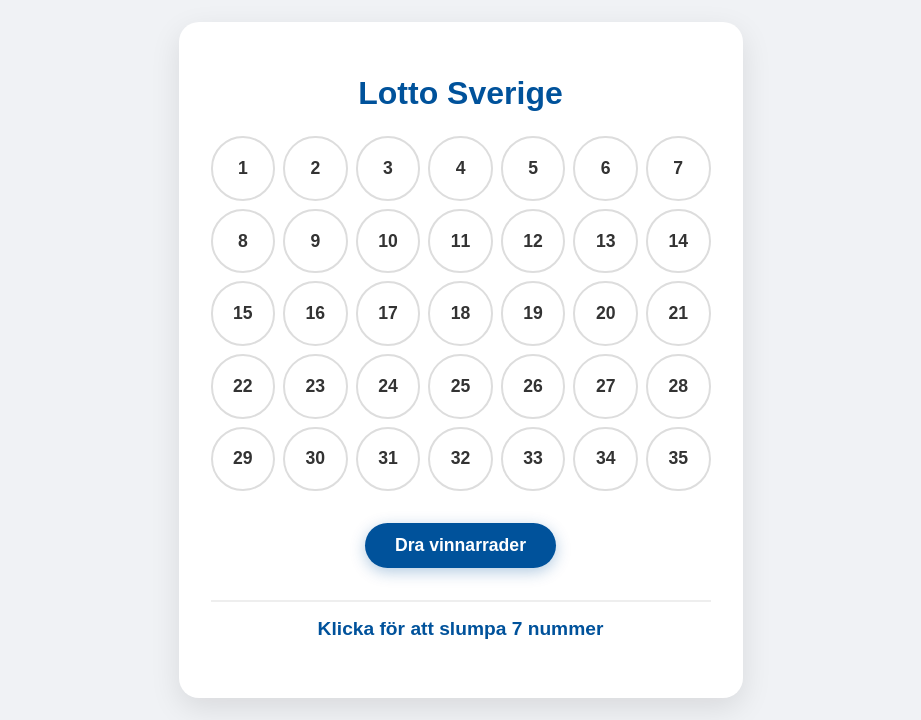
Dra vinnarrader (460, 545)
